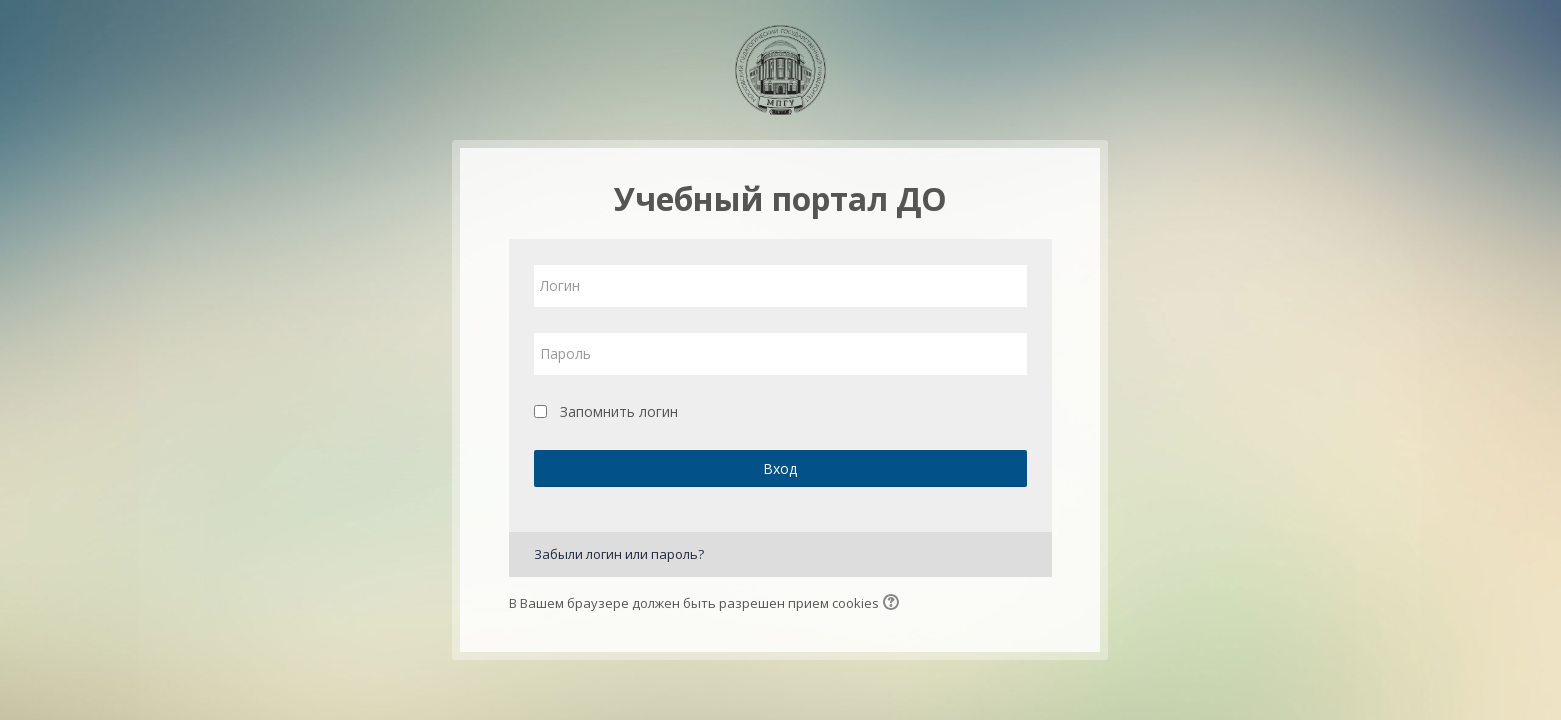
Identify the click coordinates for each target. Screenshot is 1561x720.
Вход (780, 468)
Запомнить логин (619, 411)
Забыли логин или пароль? (619, 554)
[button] (894, 604)
